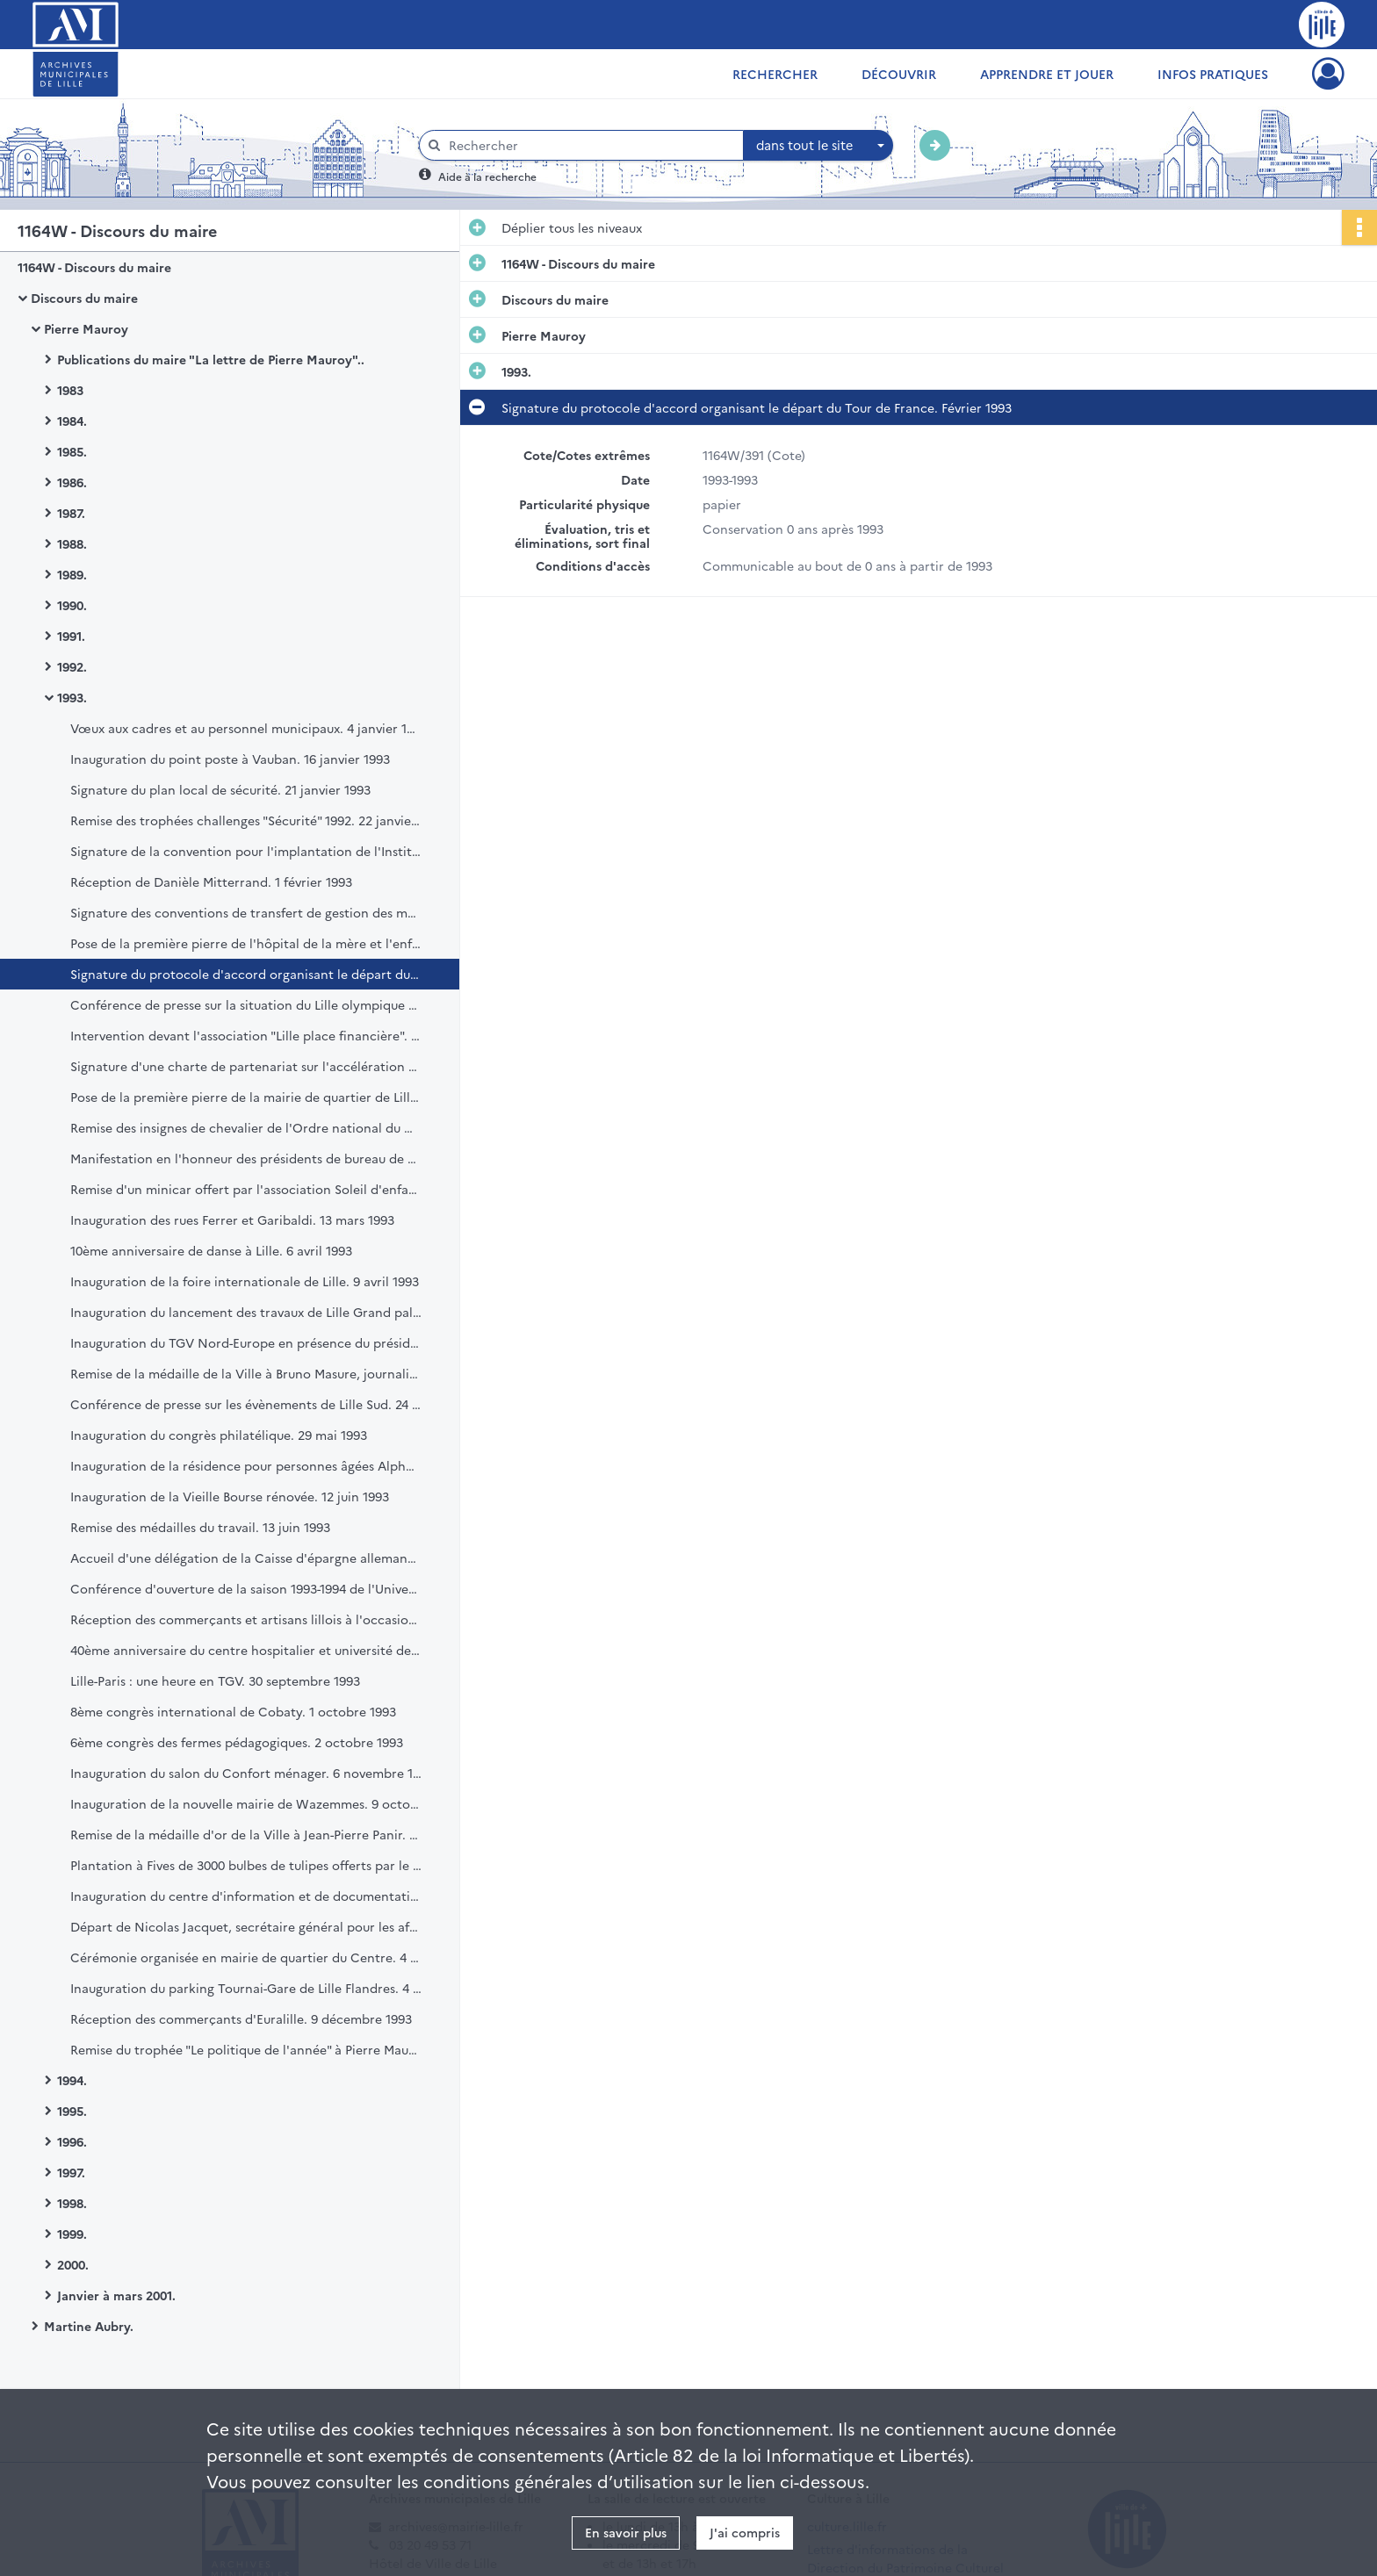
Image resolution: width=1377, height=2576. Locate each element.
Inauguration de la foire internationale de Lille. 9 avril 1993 (244, 1281)
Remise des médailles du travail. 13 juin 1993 (200, 1527)
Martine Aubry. (88, 2326)
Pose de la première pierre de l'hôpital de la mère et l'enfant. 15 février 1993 (246, 943)
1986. (72, 482)
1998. (72, 2203)
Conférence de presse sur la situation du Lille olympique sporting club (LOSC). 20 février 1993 (246, 1004)
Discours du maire (84, 297)
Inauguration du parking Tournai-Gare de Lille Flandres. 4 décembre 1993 (246, 1988)
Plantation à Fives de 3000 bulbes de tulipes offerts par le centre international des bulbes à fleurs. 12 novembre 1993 (246, 1865)
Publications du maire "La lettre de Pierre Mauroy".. (210, 359)
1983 (70, 390)
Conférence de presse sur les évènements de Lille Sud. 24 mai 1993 (246, 1404)
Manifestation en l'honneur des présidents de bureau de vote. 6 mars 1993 (246, 1158)
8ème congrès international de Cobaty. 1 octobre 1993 (233, 1711)
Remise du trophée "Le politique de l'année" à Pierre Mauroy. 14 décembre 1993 (246, 2049)
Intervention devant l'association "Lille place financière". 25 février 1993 (246, 1035)
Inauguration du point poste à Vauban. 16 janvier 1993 (230, 758)
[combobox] (818, 146)
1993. (72, 697)
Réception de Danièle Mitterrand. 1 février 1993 (211, 881)
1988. (72, 543)
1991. (71, 635)
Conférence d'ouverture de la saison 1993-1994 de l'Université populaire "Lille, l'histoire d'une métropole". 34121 (246, 1588)
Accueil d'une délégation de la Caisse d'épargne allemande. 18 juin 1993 (246, 1557)
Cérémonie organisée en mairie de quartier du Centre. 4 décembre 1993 (246, 1957)
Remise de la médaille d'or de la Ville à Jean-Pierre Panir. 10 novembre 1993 (246, 1834)
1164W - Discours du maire (94, 267)
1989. (72, 574)
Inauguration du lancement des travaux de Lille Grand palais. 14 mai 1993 (246, 1311)
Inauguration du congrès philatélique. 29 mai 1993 (218, 1434)
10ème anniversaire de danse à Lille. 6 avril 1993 (211, 1250)
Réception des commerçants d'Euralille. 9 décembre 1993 (241, 2018)
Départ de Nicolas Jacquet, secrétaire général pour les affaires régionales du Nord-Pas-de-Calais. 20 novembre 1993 (246, 1926)
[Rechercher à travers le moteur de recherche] (590, 145)
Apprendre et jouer (1047, 74)
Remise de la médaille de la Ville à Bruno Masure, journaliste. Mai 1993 (246, 1373)
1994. (72, 2080)
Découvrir (899, 74)
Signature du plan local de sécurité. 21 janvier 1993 (220, 789)
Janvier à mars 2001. (116, 2295)
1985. (72, 451)
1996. (72, 2141)
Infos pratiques (1212, 74)
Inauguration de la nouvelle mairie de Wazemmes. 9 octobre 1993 (246, 1803)
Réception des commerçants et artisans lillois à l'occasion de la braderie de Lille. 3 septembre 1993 (246, 1619)
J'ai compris (745, 2532)
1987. (71, 513)
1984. (72, 420)
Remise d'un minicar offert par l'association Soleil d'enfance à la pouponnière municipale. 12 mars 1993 (246, 1189)
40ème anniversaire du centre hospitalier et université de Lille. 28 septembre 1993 (246, 1650)
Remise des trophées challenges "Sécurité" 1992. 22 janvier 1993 (246, 820)
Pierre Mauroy (86, 328)
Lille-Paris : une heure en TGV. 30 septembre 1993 (215, 1680)
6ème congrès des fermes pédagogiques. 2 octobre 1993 (236, 1742)
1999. (72, 2233)
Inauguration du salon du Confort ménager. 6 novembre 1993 (246, 1772)
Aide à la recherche (487, 176)
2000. (73, 2264)
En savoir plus (626, 2532)
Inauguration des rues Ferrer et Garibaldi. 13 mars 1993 (232, 1219)
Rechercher (775, 74)
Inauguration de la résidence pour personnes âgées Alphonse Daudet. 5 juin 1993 (246, 1465)
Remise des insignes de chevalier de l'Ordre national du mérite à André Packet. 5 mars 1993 (246, 1127)
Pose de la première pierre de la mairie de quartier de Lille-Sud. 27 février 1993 (246, 1096)
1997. (71, 2172)
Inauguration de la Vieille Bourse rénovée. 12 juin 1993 (229, 1496)
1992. (72, 666)
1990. (72, 605)
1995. (72, 2110)
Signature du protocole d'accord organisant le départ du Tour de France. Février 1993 (246, 973)
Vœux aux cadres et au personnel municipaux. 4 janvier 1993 (246, 728)
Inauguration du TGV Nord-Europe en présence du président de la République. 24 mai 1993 (246, 1342)
